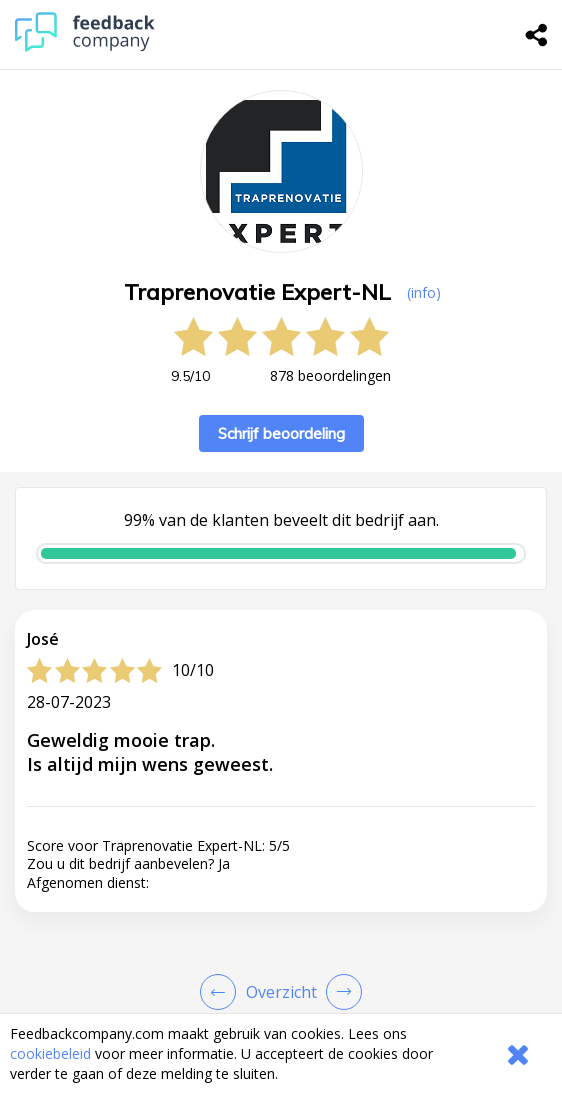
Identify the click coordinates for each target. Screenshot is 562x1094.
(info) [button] (424, 292)
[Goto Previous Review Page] (222, 992)
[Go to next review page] (340, 992)
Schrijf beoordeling (281, 433)
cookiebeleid (50, 1053)
